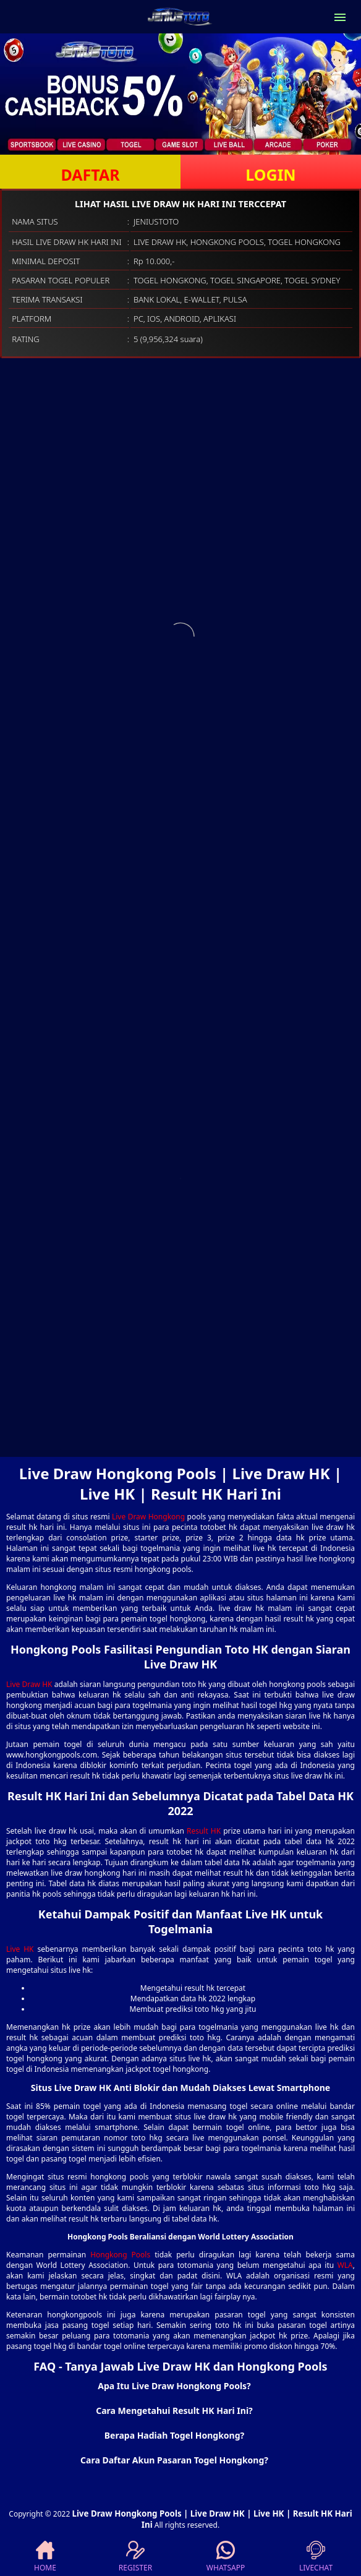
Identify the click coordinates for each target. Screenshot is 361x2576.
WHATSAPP (225, 2557)
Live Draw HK (29, 1684)
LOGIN (270, 174)
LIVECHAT (316, 2557)
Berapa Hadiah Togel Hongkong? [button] (174, 2435)
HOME (45, 2557)
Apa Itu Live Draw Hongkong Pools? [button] (174, 2386)
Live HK (20, 1949)
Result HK (204, 1831)
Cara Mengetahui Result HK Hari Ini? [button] (174, 2410)
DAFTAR (90, 174)
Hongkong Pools (120, 2254)
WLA (345, 2265)
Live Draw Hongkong (148, 1516)
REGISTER (135, 2557)
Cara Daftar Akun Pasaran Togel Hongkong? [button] (174, 2460)
